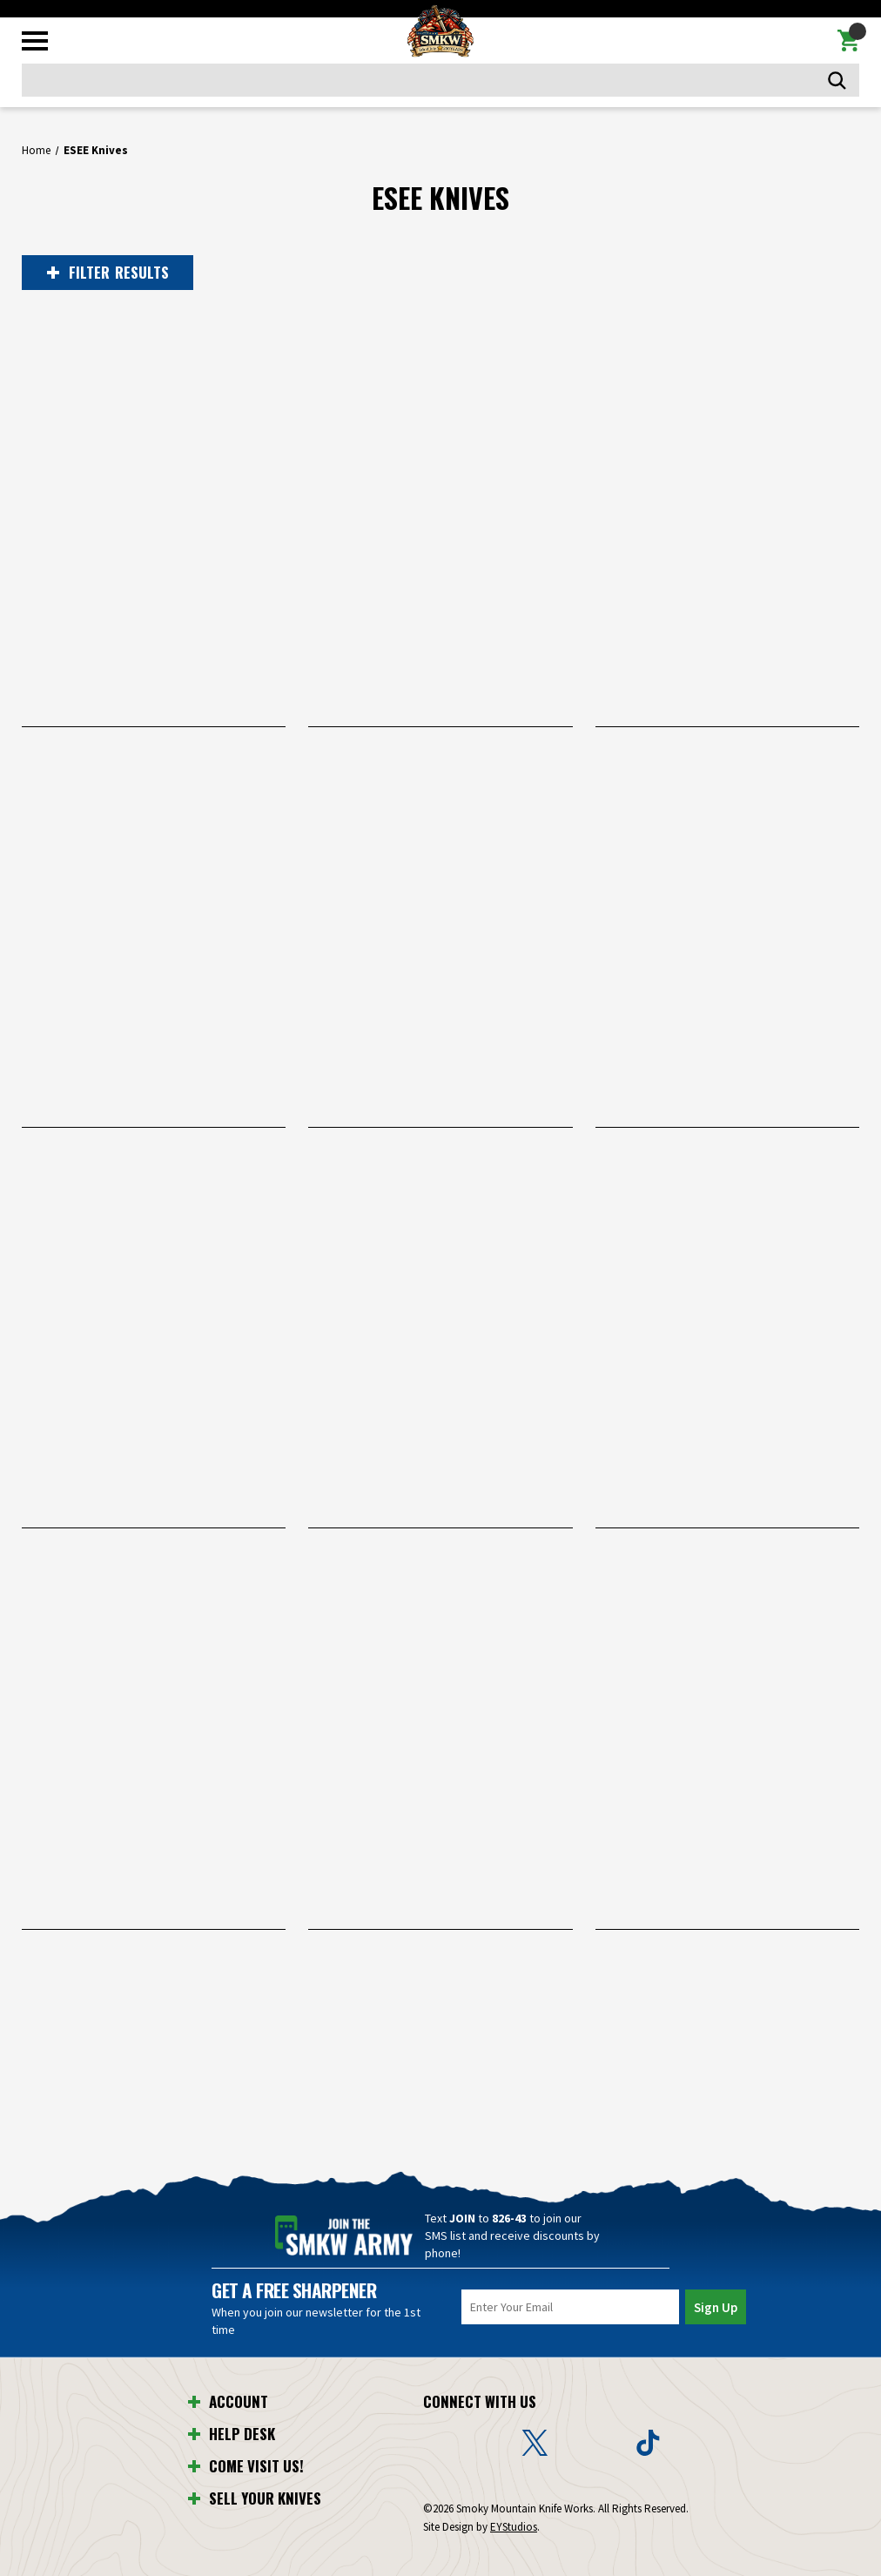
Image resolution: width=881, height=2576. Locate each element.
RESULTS (106, 272)
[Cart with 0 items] (848, 41)
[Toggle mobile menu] (35, 41)
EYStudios (513, 2526)
